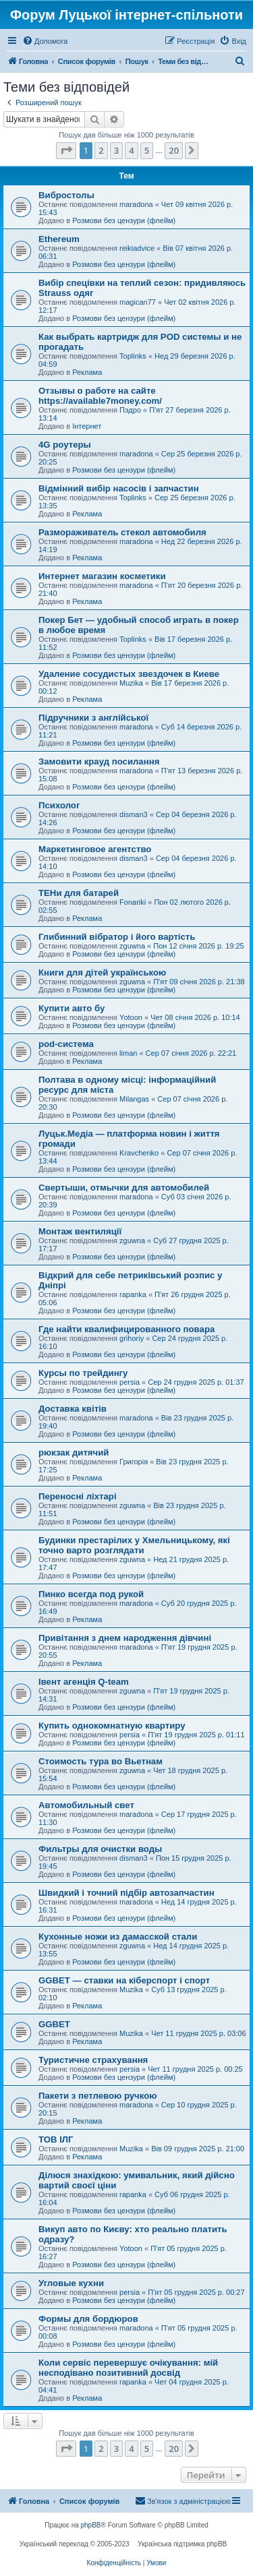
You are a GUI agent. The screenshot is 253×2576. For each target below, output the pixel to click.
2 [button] (101, 150)
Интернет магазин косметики (102, 576)
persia (129, 1382)
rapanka (132, 1294)
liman (128, 1053)
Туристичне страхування (93, 2060)
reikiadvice (136, 248)
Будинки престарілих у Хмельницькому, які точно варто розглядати (134, 1545)
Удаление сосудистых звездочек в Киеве (128, 674)
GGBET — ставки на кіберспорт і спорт (124, 1980)
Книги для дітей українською (102, 972)
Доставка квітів (72, 1409)
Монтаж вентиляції (79, 1231)
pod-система (66, 1044)
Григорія (133, 1462)
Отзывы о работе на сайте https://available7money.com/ (100, 396)
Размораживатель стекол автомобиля (122, 532)
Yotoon (130, 1017)
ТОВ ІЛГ (56, 2139)
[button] (66, 150)
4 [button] (131, 150)
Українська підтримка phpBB (182, 2544)
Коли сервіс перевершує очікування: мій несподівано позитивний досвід (128, 2368)
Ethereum (59, 239)
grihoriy (131, 1338)
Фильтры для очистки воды (100, 1849)
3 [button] (116, 150)
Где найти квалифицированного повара (126, 1329)
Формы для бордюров (88, 2319)
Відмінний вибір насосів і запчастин (118, 488)
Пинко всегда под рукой (91, 1594)
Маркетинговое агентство (94, 849)
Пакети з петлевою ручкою (97, 2096)
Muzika (131, 683)
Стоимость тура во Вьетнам (100, 1761)
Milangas (134, 1099)
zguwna (132, 946)
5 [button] (146, 150)
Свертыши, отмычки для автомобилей (123, 1187)
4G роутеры (64, 445)
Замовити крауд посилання (98, 761)
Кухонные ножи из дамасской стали (117, 1936)
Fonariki (132, 902)
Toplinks (132, 356)
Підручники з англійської (93, 718)
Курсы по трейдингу (83, 1373)
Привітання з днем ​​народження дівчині (124, 1638)
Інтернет (86, 426)
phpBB (91, 2525)
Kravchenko (139, 1153)
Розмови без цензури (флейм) (123, 220)
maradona (136, 204)
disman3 (133, 814)
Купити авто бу (71, 1008)
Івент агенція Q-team (83, 1682)
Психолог (59, 805)
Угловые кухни (71, 2283)
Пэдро (130, 410)
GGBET (54, 2024)
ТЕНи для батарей (78, 893)
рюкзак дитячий (73, 1452)
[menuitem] (44, 41)
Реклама (87, 372)
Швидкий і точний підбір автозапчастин (126, 1893)
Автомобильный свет (86, 1805)
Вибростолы (66, 195)
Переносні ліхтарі (77, 1496)
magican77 (137, 302)
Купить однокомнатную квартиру (112, 1725)
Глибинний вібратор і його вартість (116, 937)
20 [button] (174, 150)
